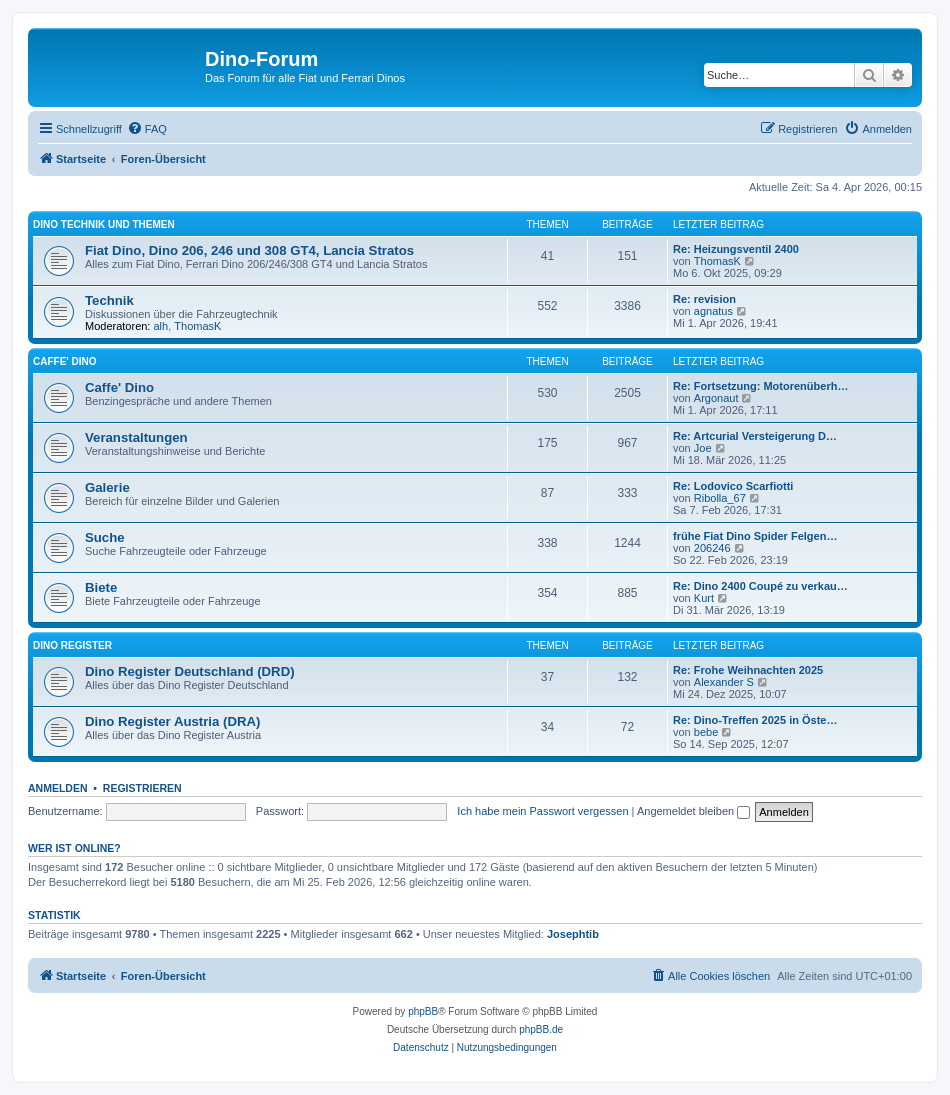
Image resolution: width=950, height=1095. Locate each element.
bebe (706, 732)
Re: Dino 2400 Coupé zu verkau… (760, 586)
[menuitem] (147, 129)
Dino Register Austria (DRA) (172, 721)
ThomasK (717, 261)
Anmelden (58, 788)
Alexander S (724, 682)
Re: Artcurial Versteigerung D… (755, 436)
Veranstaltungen (136, 437)
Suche (105, 537)
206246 (712, 548)
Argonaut (716, 398)
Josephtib (573, 934)
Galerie (107, 487)
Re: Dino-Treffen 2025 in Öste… (755, 720)
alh (161, 326)
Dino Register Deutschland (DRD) (190, 671)
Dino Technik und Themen (104, 224)
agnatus (713, 311)
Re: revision (704, 299)
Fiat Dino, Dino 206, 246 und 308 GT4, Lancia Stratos (249, 250)
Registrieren (142, 788)
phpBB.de (541, 1029)
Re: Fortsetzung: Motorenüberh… (760, 386)
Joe (703, 448)
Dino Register (72, 645)
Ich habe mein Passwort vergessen (542, 811)
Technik (109, 300)
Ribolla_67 (720, 498)
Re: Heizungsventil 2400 (736, 249)
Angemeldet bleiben (693, 811)
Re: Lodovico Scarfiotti (733, 486)
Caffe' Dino (65, 361)
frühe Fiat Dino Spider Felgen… (755, 536)
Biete (101, 587)
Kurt (704, 598)
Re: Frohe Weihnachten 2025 (748, 670)
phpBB (423, 1011)
